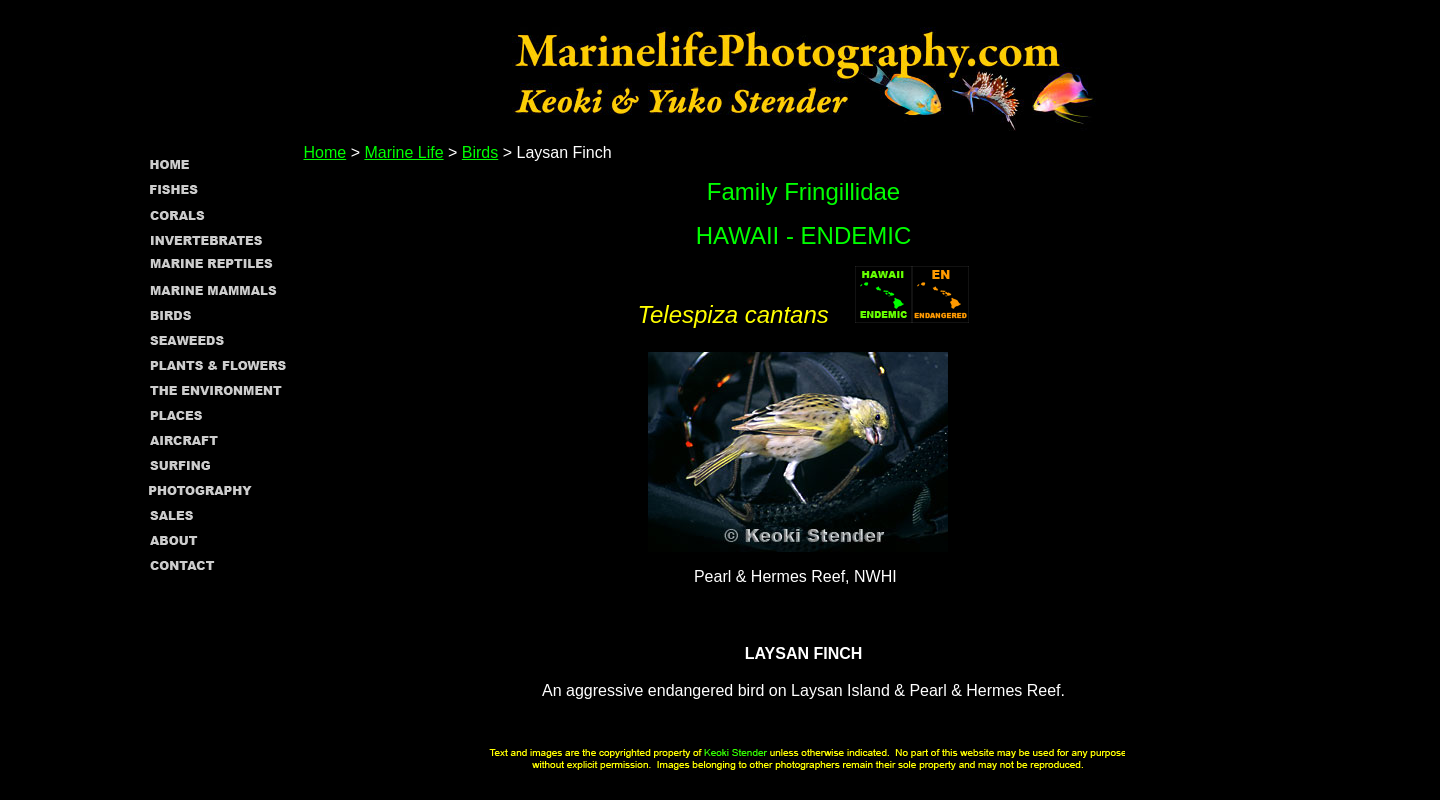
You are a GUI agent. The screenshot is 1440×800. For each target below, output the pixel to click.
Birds (480, 152)
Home (325, 152)
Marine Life (403, 152)
